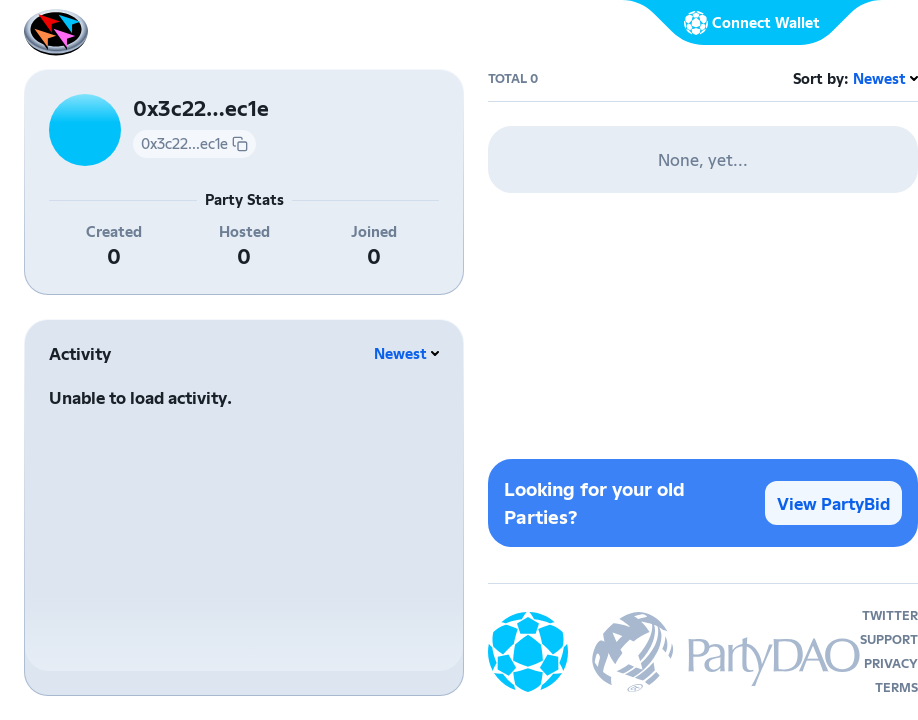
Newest (400, 353)
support (889, 639)
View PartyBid (833, 503)
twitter (890, 615)
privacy (891, 663)
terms (896, 687)
